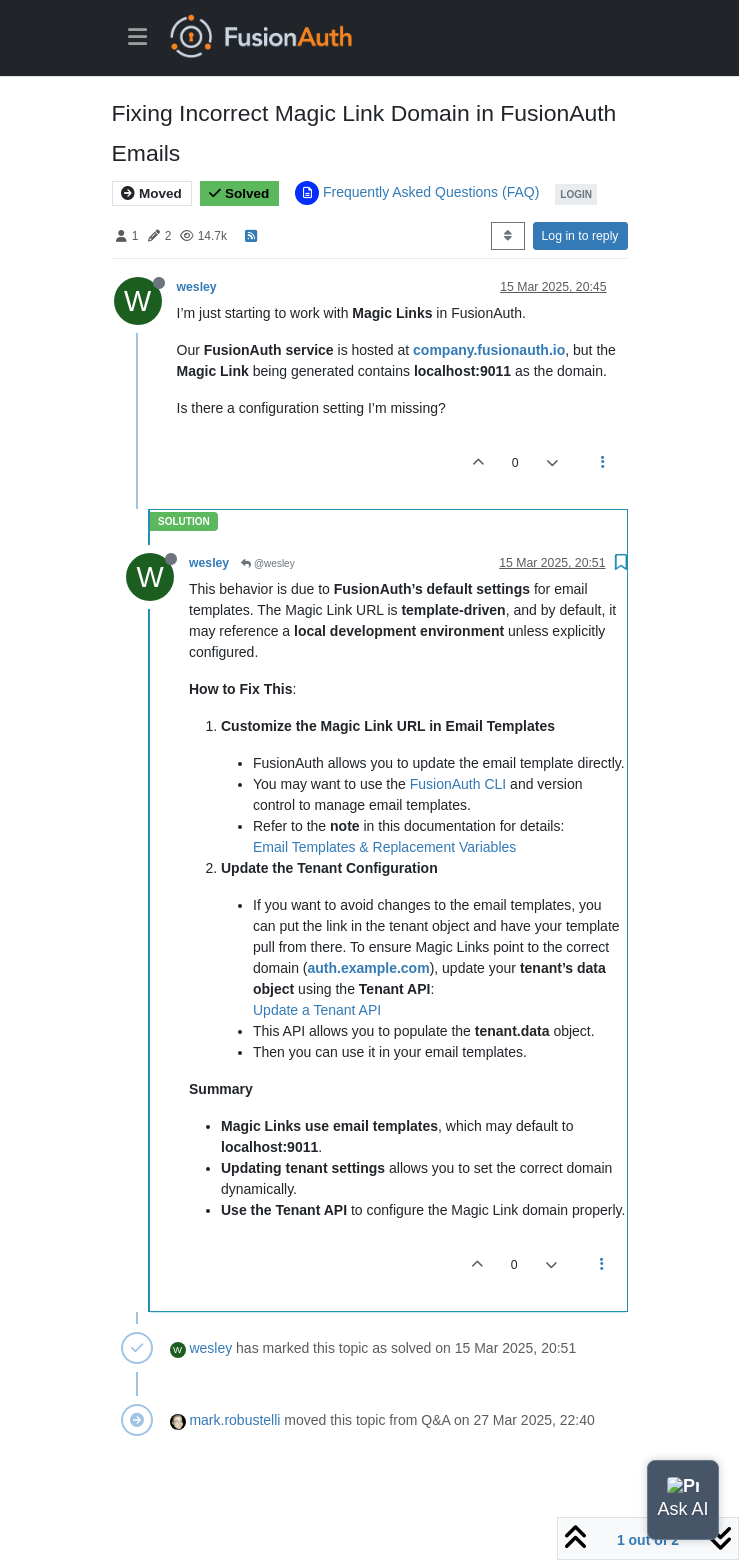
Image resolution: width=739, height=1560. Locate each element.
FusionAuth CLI (458, 784)
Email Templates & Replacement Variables (384, 847)
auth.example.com (368, 968)
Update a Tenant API (317, 1010)
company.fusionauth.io (489, 350)
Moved (151, 193)
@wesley (268, 563)
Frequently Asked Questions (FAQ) (431, 192)
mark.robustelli (234, 1420)
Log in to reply (580, 236)
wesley (197, 287)
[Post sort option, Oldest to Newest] (507, 236)
